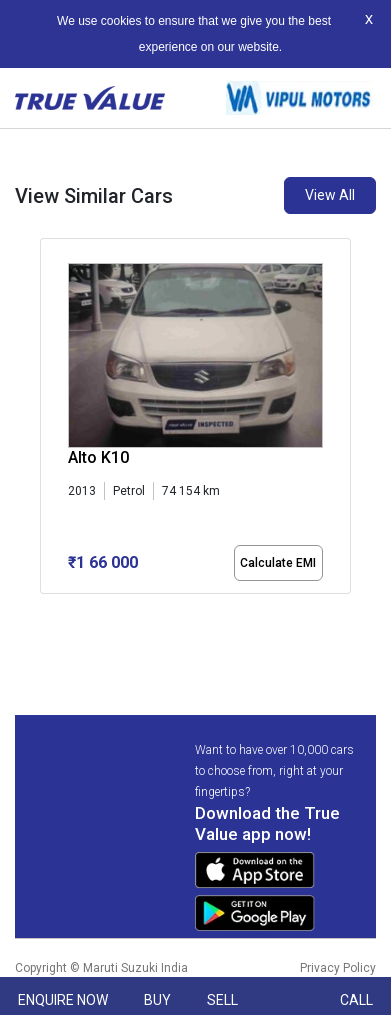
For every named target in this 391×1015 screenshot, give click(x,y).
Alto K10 (98, 457)
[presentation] (50, 432)
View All (330, 195)
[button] (46, 611)
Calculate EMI (278, 563)
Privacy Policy (338, 968)
